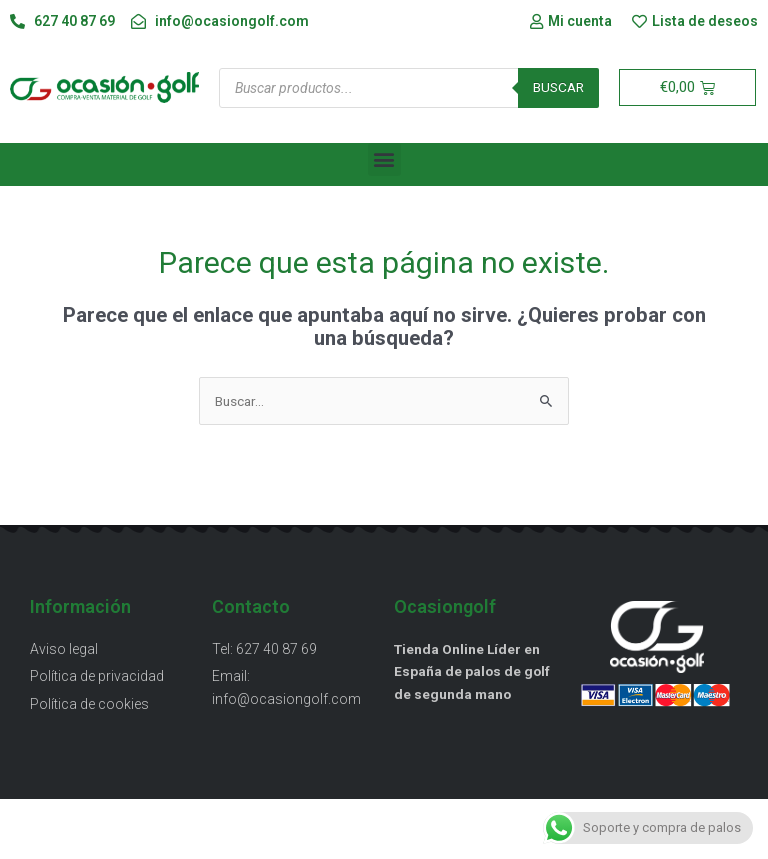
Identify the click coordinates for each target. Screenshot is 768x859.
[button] (384, 159)
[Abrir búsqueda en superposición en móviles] (409, 88)
